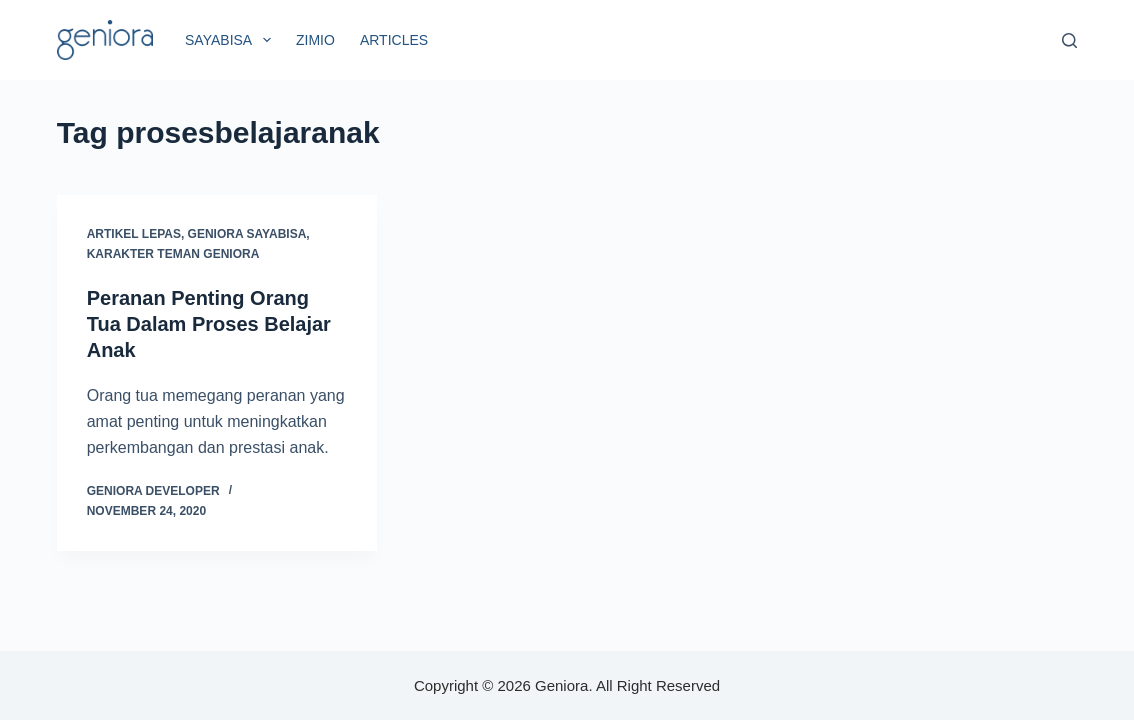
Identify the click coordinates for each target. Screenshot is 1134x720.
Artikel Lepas (134, 234)
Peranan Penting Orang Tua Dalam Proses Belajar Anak (209, 324)
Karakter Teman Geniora (173, 254)
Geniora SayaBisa (247, 234)
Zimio (315, 40)
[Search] (1069, 40)
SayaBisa (232, 40)
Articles (394, 40)
